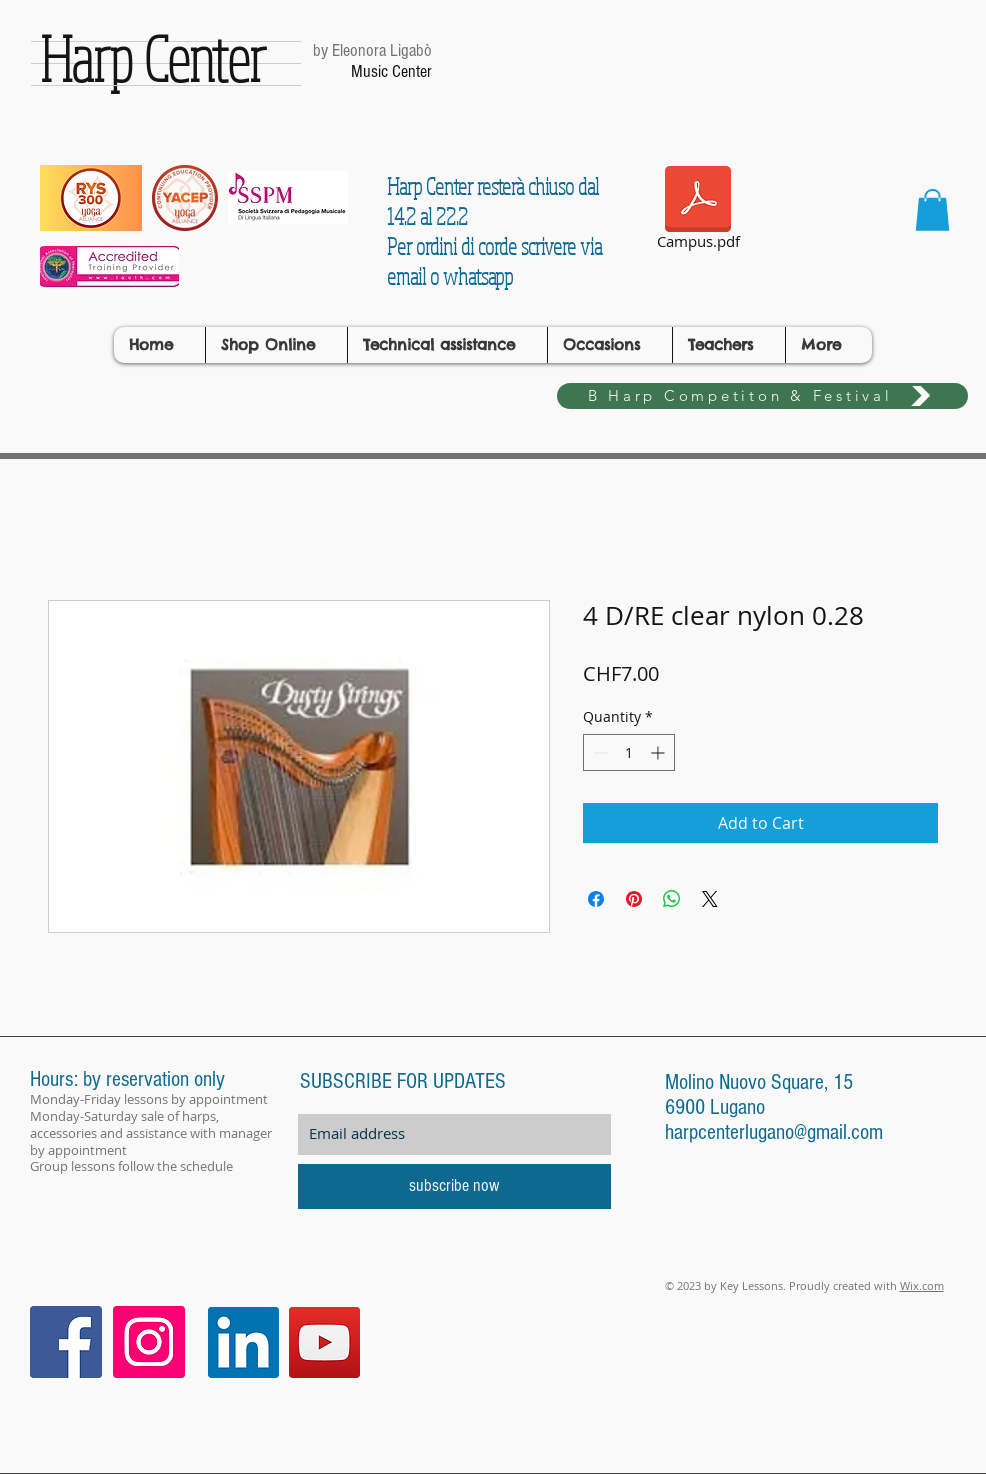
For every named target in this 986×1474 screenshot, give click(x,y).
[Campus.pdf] (698, 211)
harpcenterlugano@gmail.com (774, 1132)
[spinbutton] (629, 752)
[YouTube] (324, 1342)
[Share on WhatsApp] (672, 899)
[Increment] (659, 752)
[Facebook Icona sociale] (66, 1342)
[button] (932, 210)
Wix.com (922, 1285)
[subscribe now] (454, 1186)
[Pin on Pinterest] (634, 899)
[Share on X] (710, 899)
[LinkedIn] (243, 1342)
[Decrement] (598, 752)
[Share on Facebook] (596, 899)
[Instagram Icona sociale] (149, 1342)
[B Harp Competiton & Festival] (762, 396)
